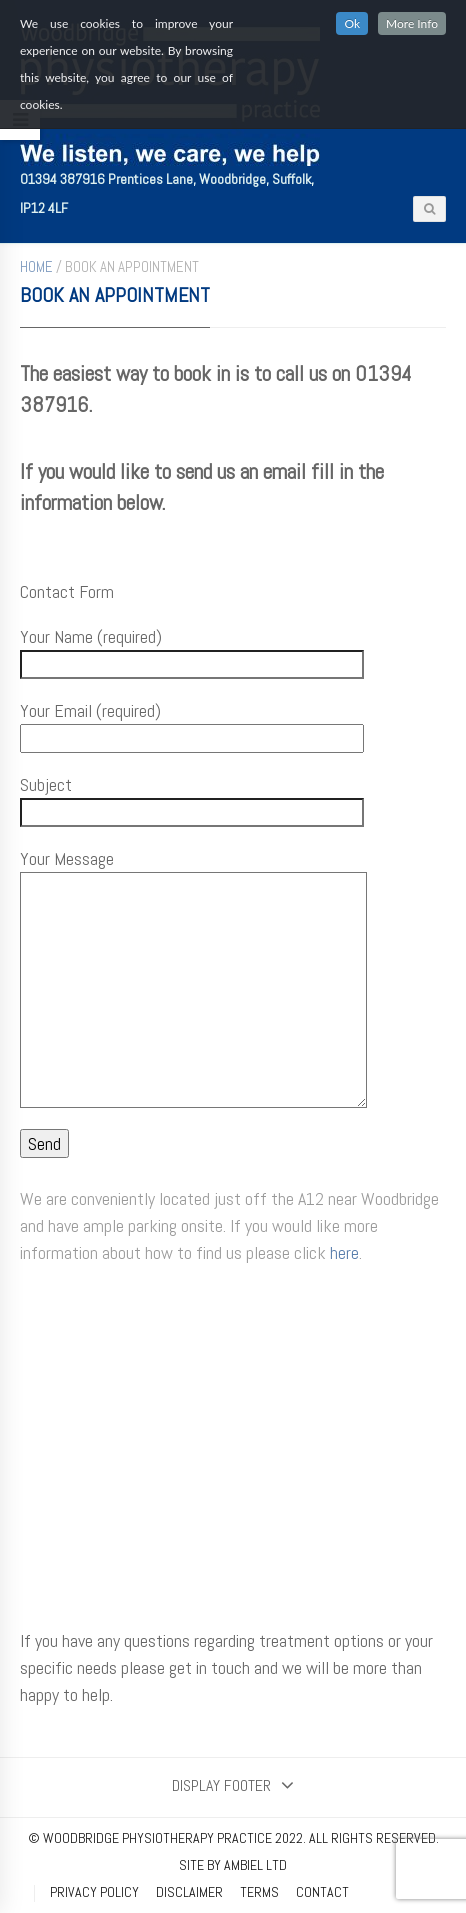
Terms (259, 1892)
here (344, 1252)
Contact (322, 1892)
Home (36, 266)
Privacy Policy (94, 1892)
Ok (352, 23)
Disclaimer (189, 1892)
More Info (412, 23)
